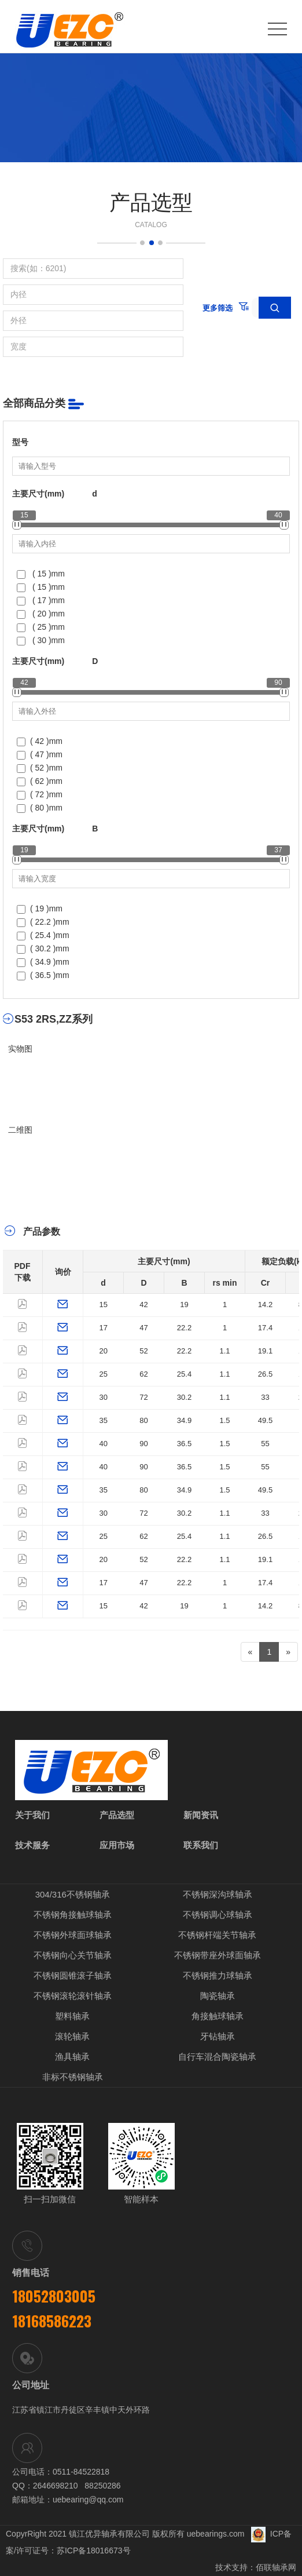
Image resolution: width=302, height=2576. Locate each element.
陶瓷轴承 (217, 1996)
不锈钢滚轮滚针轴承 (73, 1996)
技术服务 (32, 1845)
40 (104, 1443)
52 (143, 1351)
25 (104, 1374)
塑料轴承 (72, 2016)
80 (143, 1420)
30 (104, 1397)
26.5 (265, 1374)
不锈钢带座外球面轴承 (217, 1955)
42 (143, 1304)
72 (143, 1397)
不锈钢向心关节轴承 (73, 1955)
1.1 (224, 1351)
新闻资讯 (200, 1815)
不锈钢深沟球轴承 (217, 1894)
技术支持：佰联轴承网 (255, 2567)
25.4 (184, 1374)
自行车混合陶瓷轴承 (217, 2056)
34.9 (184, 1420)
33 (265, 1397)
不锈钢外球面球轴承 (73, 1935)
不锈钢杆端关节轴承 (217, 1935)
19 (184, 1304)
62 (143, 1374)
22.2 (184, 1327)
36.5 (184, 1443)
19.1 (265, 1351)
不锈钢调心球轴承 (217, 1915)
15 (104, 1304)
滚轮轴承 (72, 2036)
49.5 (265, 1420)
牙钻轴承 (217, 2036)
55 (265, 1443)
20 (104, 1351)
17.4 (265, 1327)
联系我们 (200, 1845)
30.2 (184, 1397)
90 (143, 1443)
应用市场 (117, 1845)
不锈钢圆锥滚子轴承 (73, 1975)
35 (104, 1420)
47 (143, 1327)
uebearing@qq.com (88, 2499)
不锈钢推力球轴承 (217, 1975)
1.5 (224, 1420)
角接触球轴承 (217, 2016)
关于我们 (32, 1815)
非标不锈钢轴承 (72, 2077)
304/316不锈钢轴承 (72, 1894)
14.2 (265, 1304)
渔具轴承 (72, 2056)
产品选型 (117, 1815)
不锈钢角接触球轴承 (73, 1915)
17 (104, 1327)
